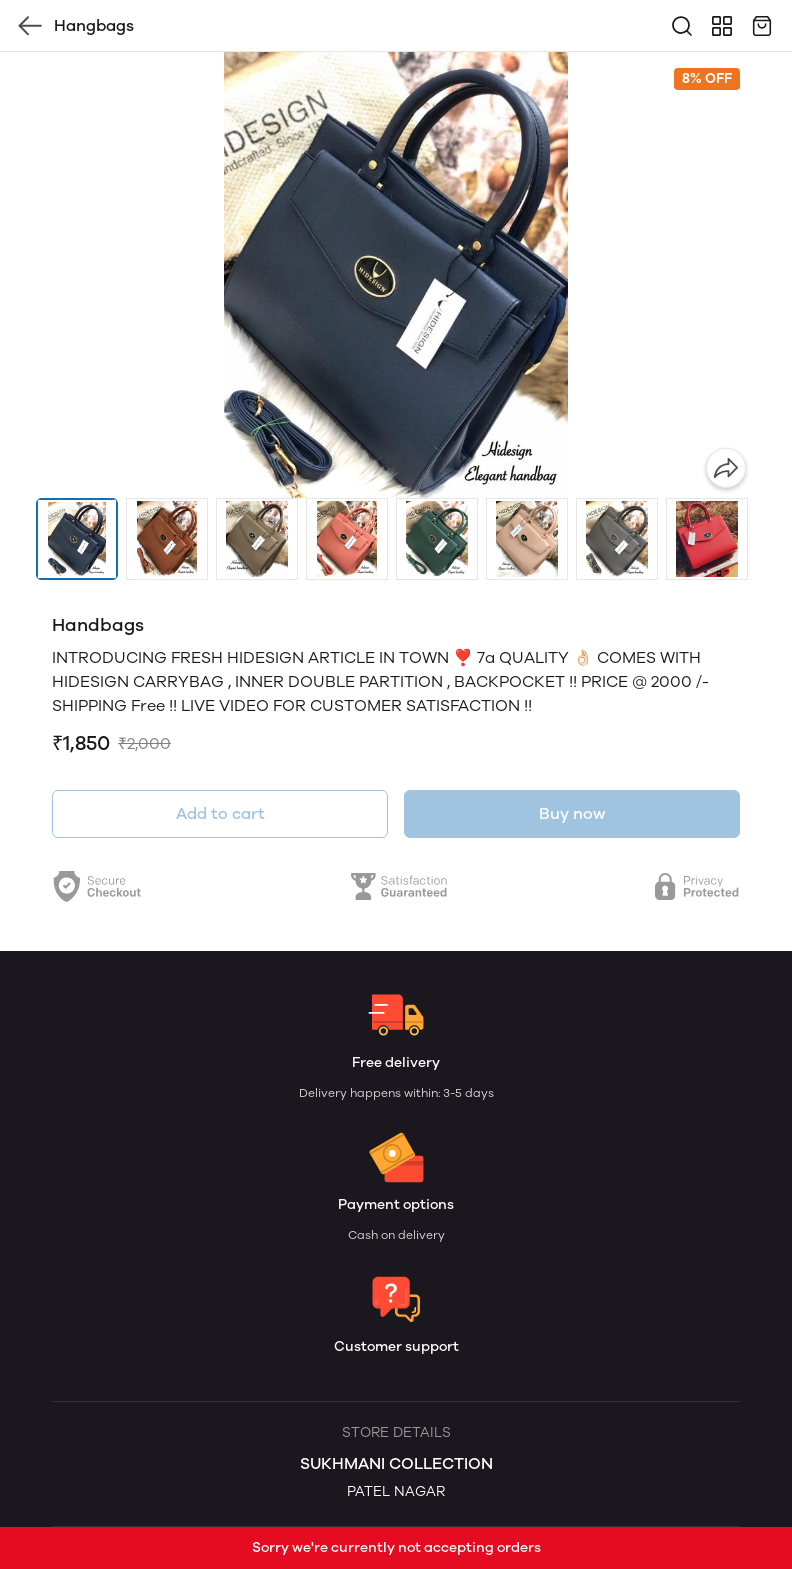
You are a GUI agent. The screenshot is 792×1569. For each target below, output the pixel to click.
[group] (396, 275)
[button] (77, 539)
